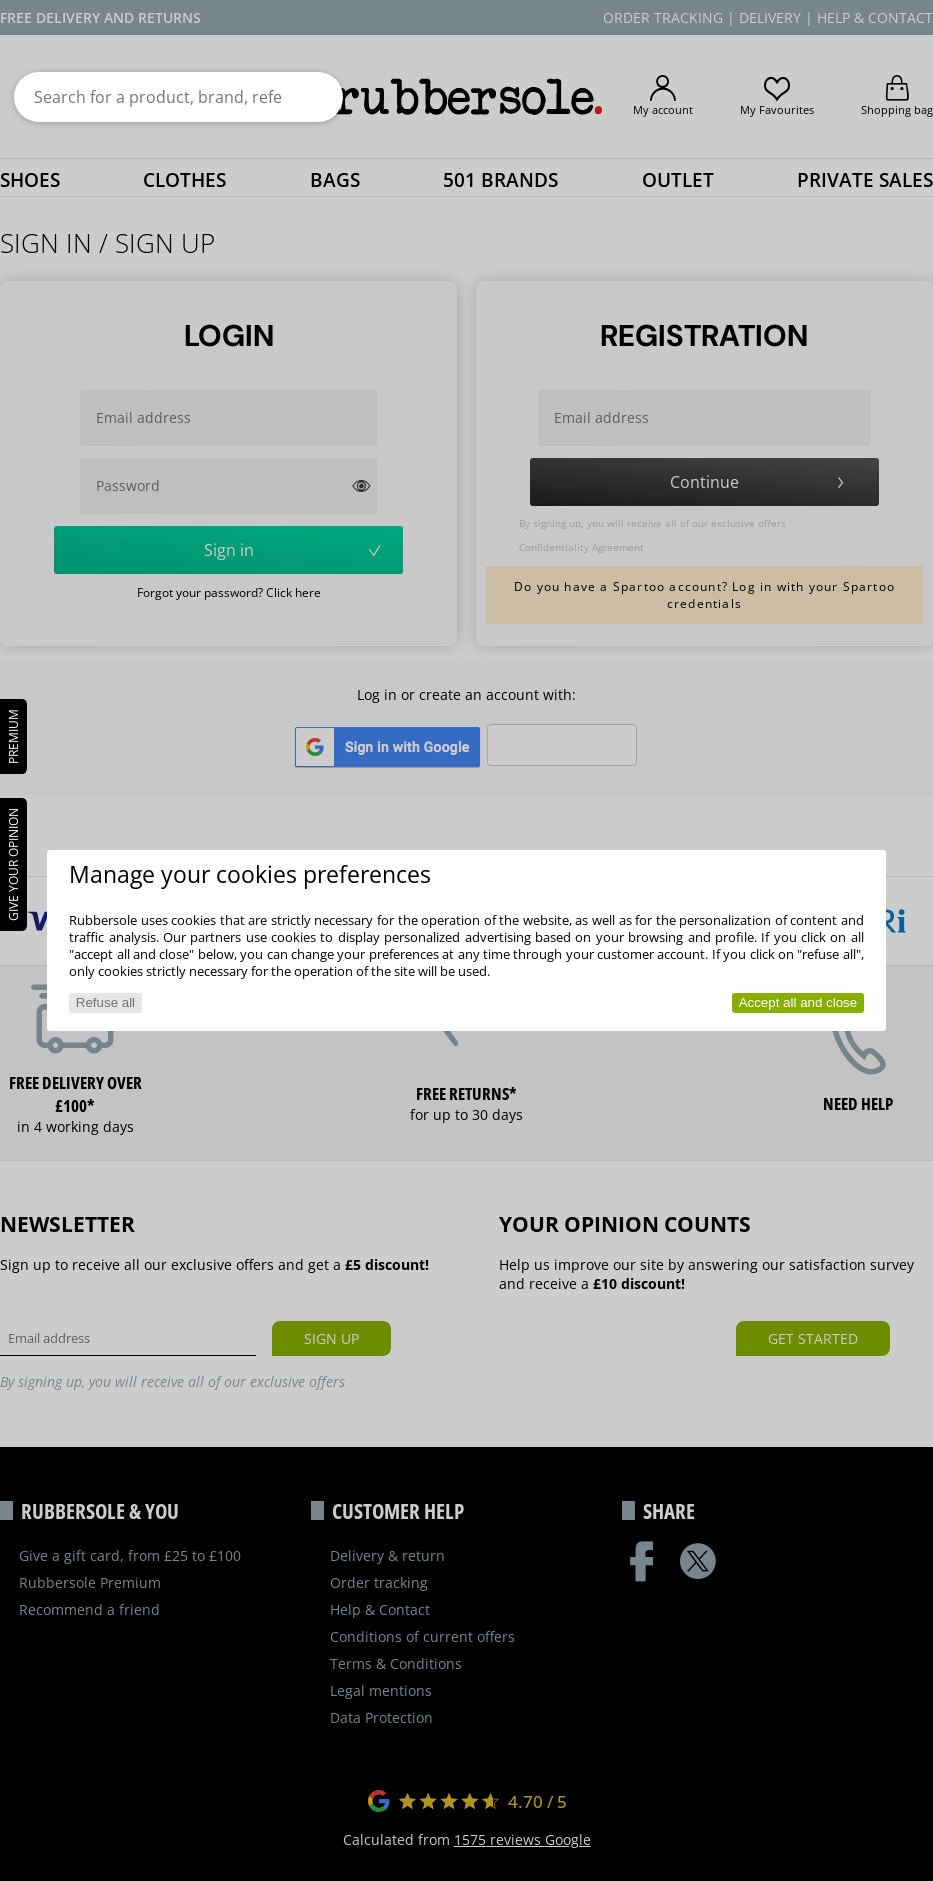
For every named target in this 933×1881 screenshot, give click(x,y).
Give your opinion (13, 864)
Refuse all (105, 1002)
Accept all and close (798, 1002)
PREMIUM (13, 736)
